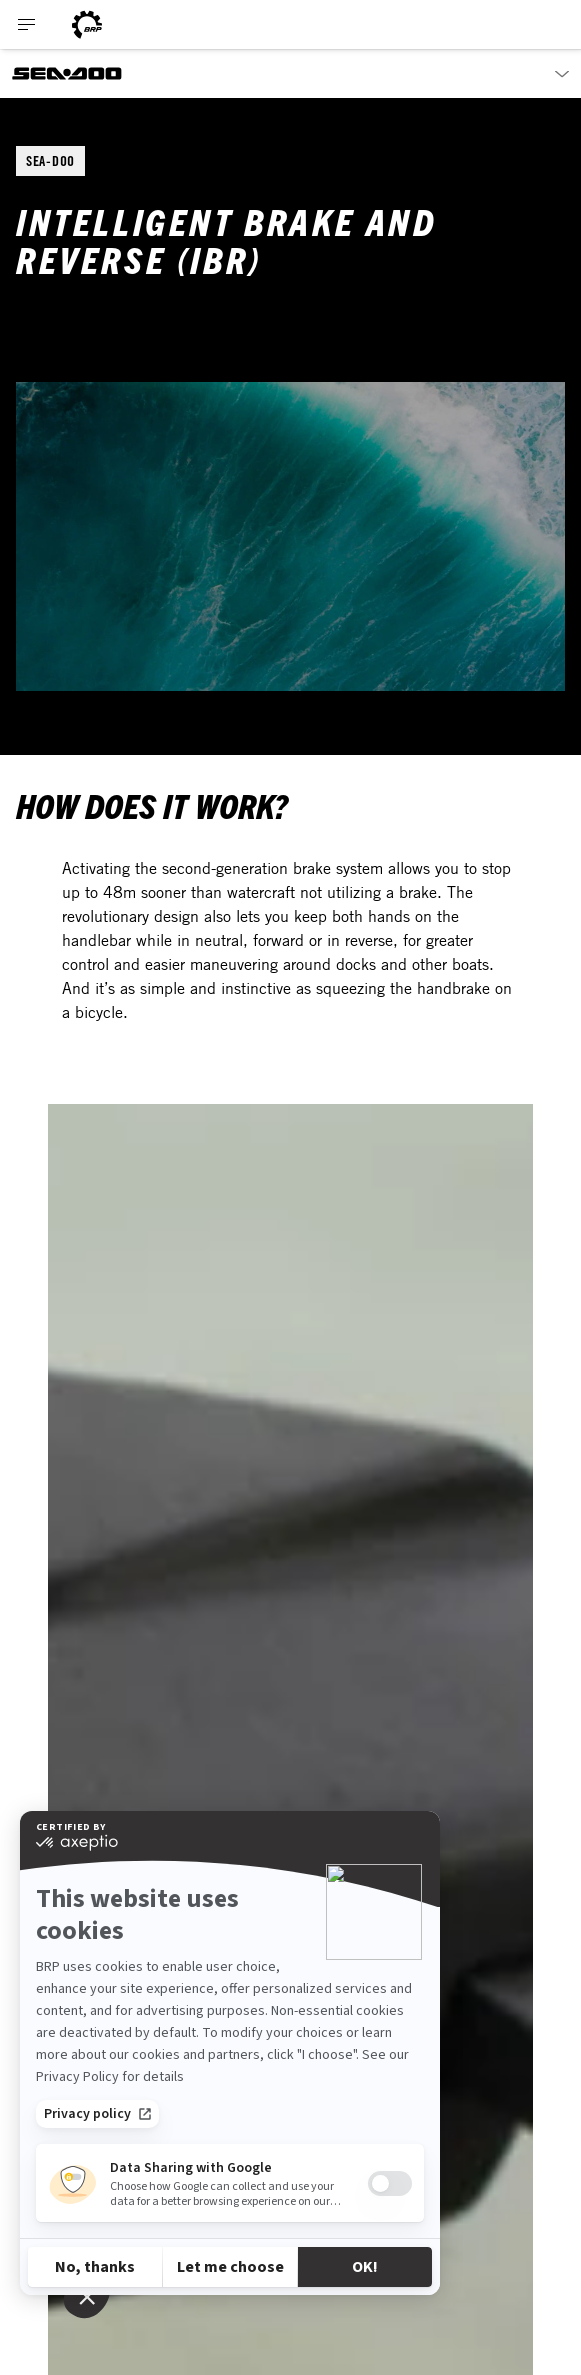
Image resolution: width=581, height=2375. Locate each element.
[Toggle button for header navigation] (27, 24)
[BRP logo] (87, 24)
